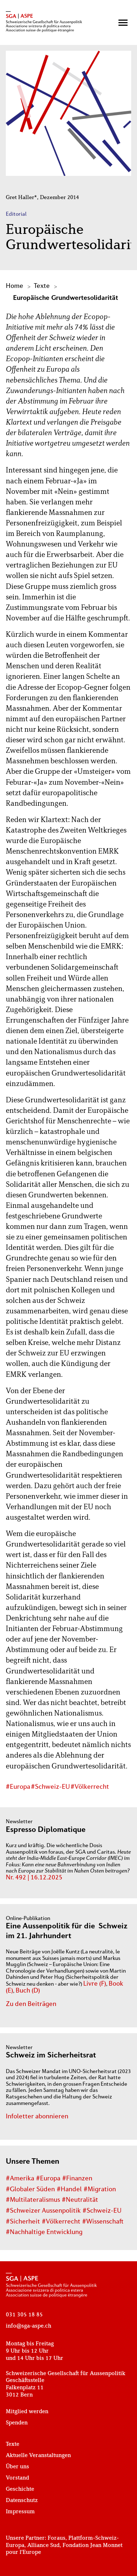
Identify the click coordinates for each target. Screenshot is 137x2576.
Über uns (17, 2466)
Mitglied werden (27, 2411)
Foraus (56, 2538)
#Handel (69, 2190)
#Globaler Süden (30, 2190)
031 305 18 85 (24, 2314)
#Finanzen (77, 2179)
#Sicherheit (23, 2222)
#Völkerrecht (89, 1787)
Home (14, 286)
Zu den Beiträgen (31, 2004)
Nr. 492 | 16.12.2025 (34, 1878)
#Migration (100, 2190)
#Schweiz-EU (50, 1787)
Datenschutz (22, 2500)
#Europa (18, 1787)
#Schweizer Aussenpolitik (43, 2211)
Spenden (17, 2423)
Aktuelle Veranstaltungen (38, 2455)
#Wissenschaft (103, 2222)
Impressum (20, 2511)
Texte (42, 286)
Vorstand (17, 2478)
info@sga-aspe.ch (28, 2326)
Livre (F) (94, 1984)
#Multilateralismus (33, 2200)
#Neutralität (80, 2200)
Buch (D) (28, 1991)
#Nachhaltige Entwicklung (44, 2232)
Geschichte (20, 2489)
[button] (123, 23)
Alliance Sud (43, 2545)
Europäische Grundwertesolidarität (65, 298)
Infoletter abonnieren (37, 2117)
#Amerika (20, 2179)
